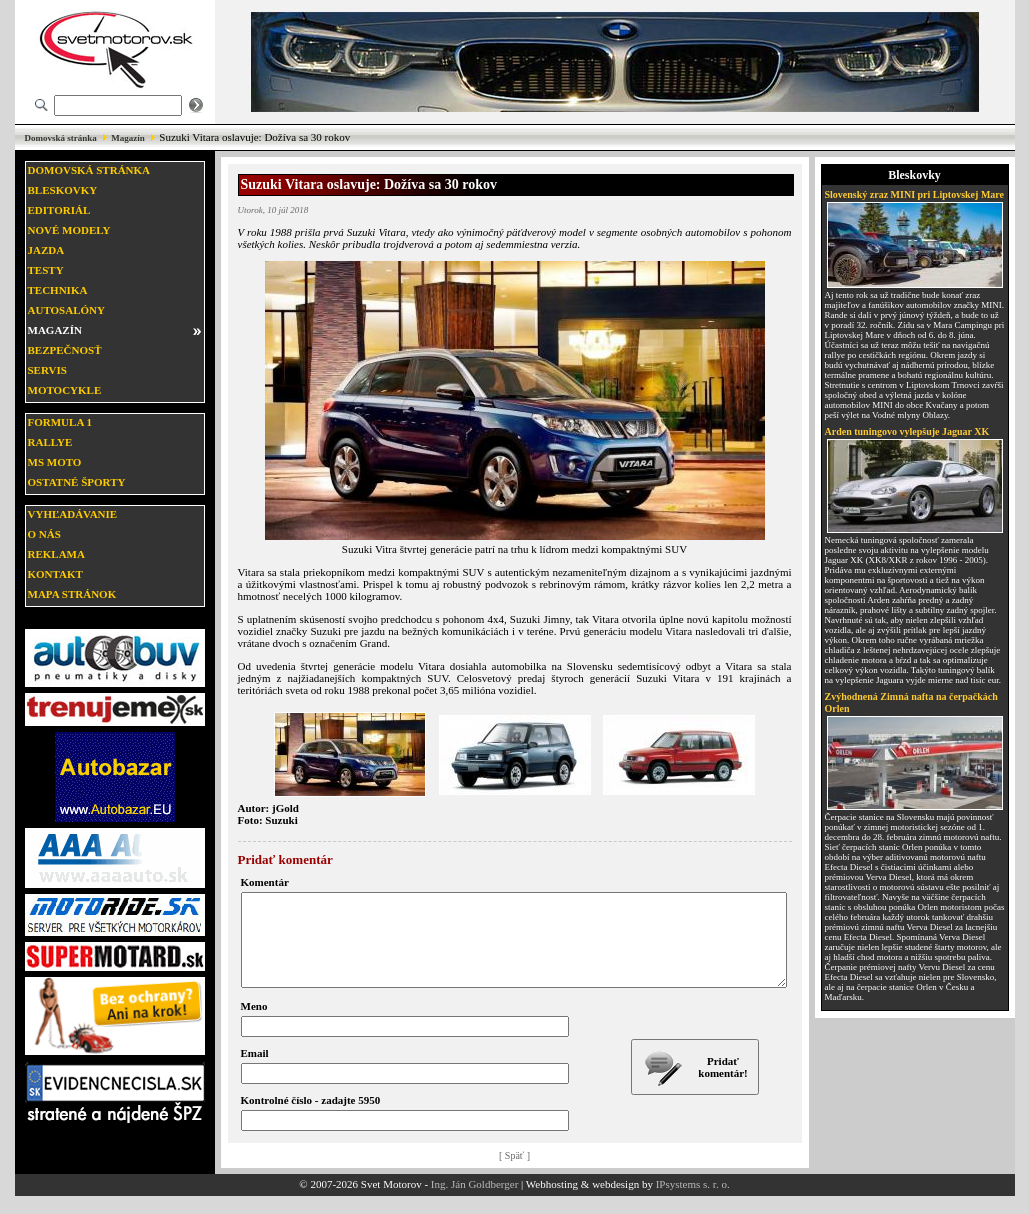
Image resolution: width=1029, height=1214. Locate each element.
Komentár (265, 882)
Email (255, 1071)
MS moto (55, 462)
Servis (47, 370)
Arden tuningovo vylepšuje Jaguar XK (907, 431)
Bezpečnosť (65, 350)
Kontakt (55, 574)
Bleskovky (63, 190)
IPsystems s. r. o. (693, 1202)
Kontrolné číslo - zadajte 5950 (311, 1118)
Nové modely (69, 230)
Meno (254, 1024)
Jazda (46, 250)
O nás (44, 534)
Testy (46, 270)
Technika (58, 290)
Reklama (56, 554)
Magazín (128, 138)
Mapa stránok (72, 594)
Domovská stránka (61, 138)
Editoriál (59, 210)
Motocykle (65, 390)
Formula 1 (60, 422)
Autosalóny (66, 310)
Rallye (50, 442)
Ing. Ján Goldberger (474, 1202)
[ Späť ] (514, 1173)
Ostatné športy (77, 482)
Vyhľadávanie (73, 514)
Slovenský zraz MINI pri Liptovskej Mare (915, 194)
